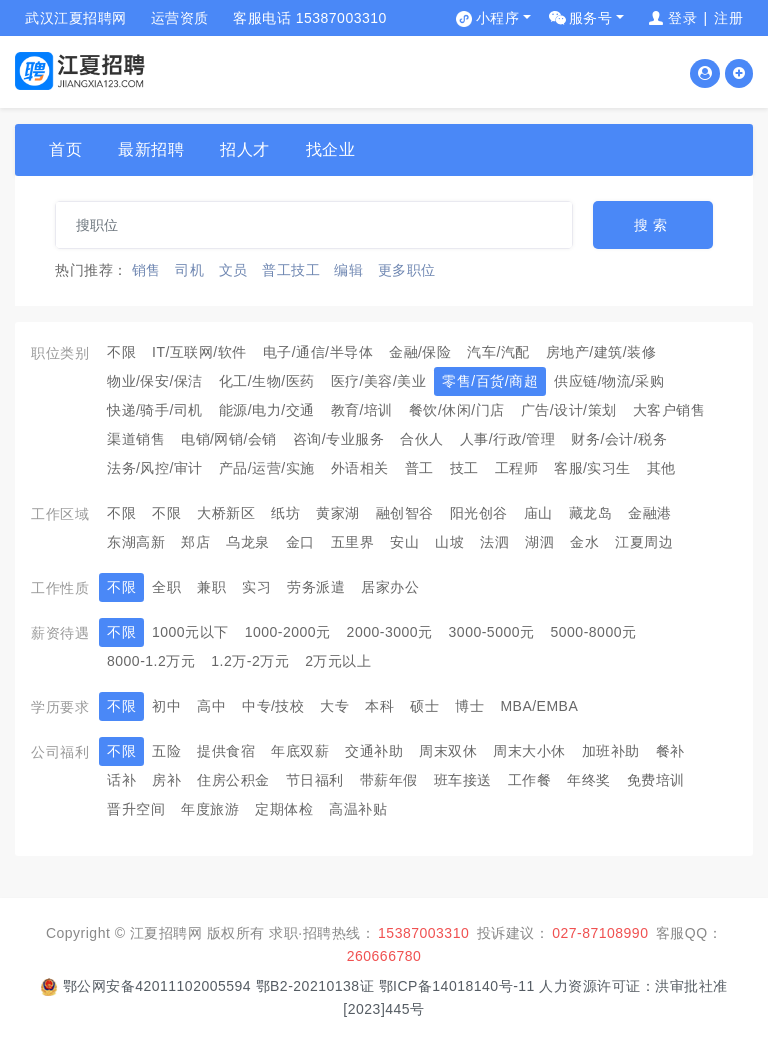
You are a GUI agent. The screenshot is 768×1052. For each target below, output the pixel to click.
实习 (256, 587)
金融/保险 (420, 352)
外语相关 (360, 468)
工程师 (517, 468)
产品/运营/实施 (267, 468)
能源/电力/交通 (267, 410)
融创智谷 (405, 513)
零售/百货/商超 (490, 381)
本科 (379, 706)
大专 (334, 706)
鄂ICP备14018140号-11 (459, 986)
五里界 (353, 542)
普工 (419, 468)
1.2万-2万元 (250, 661)
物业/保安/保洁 (155, 381)
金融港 (650, 513)
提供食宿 (226, 751)
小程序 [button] (498, 18)
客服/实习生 (592, 468)
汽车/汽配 (498, 352)
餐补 (670, 751)
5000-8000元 (594, 632)
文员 (233, 270)
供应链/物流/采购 (609, 381)
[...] (314, 225)
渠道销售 (136, 439)
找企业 (331, 149)
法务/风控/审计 (155, 468)
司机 (189, 270)
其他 (661, 468)
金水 (584, 542)
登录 (682, 18)
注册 (728, 18)
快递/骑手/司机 (155, 410)
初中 (166, 706)
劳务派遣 (316, 587)
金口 (300, 542)
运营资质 (180, 18)
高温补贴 (358, 809)
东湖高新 (136, 542)
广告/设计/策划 (569, 410)
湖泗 (539, 542)
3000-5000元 (492, 632)
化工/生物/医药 (267, 381)
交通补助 (374, 751)
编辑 (348, 270)
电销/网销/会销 (229, 439)
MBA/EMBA (539, 706)
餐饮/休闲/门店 (457, 410)
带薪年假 (389, 780)
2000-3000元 (390, 632)
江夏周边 (644, 542)
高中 (211, 706)
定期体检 (284, 809)
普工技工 (291, 270)
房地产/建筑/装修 (601, 352)
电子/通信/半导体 (318, 352)
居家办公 (390, 587)
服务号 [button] (591, 18)
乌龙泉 (248, 542)
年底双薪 (300, 751)
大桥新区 (226, 513)
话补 (121, 780)
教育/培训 (362, 410)
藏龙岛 (591, 513)
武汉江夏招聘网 (76, 18)
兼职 (211, 587)
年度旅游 (210, 809)
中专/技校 (273, 706)
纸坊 (285, 513)
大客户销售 (669, 410)
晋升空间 (136, 809)
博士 (469, 706)
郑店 (195, 542)
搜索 (653, 225)
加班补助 (611, 751)
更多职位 (407, 270)
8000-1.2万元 (151, 661)
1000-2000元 (288, 632)
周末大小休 (529, 751)
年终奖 (589, 780)
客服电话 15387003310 (310, 18)
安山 (404, 542)
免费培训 (656, 780)
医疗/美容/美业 (379, 381)
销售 (146, 270)
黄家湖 (338, 513)
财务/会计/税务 (619, 439)
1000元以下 (190, 632)
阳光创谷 (479, 513)
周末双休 (448, 751)
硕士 (424, 706)
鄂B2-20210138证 (315, 986)
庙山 (538, 513)
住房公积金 (233, 780)
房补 (166, 780)
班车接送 (463, 780)
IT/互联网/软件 (199, 352)
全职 (166, 587)
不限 (121, 352)
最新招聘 (151, 149)
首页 (65, 149)
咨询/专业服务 (338, 439)
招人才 (245, 149)
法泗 (494, 542)
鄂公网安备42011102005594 (157, 986)
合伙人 (422, 439)
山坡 (449, 542)
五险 (166, 751)
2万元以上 (338, 661)
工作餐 (530, 780)
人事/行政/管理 (508, 439)
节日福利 (315, 780)
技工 (464, 468)
